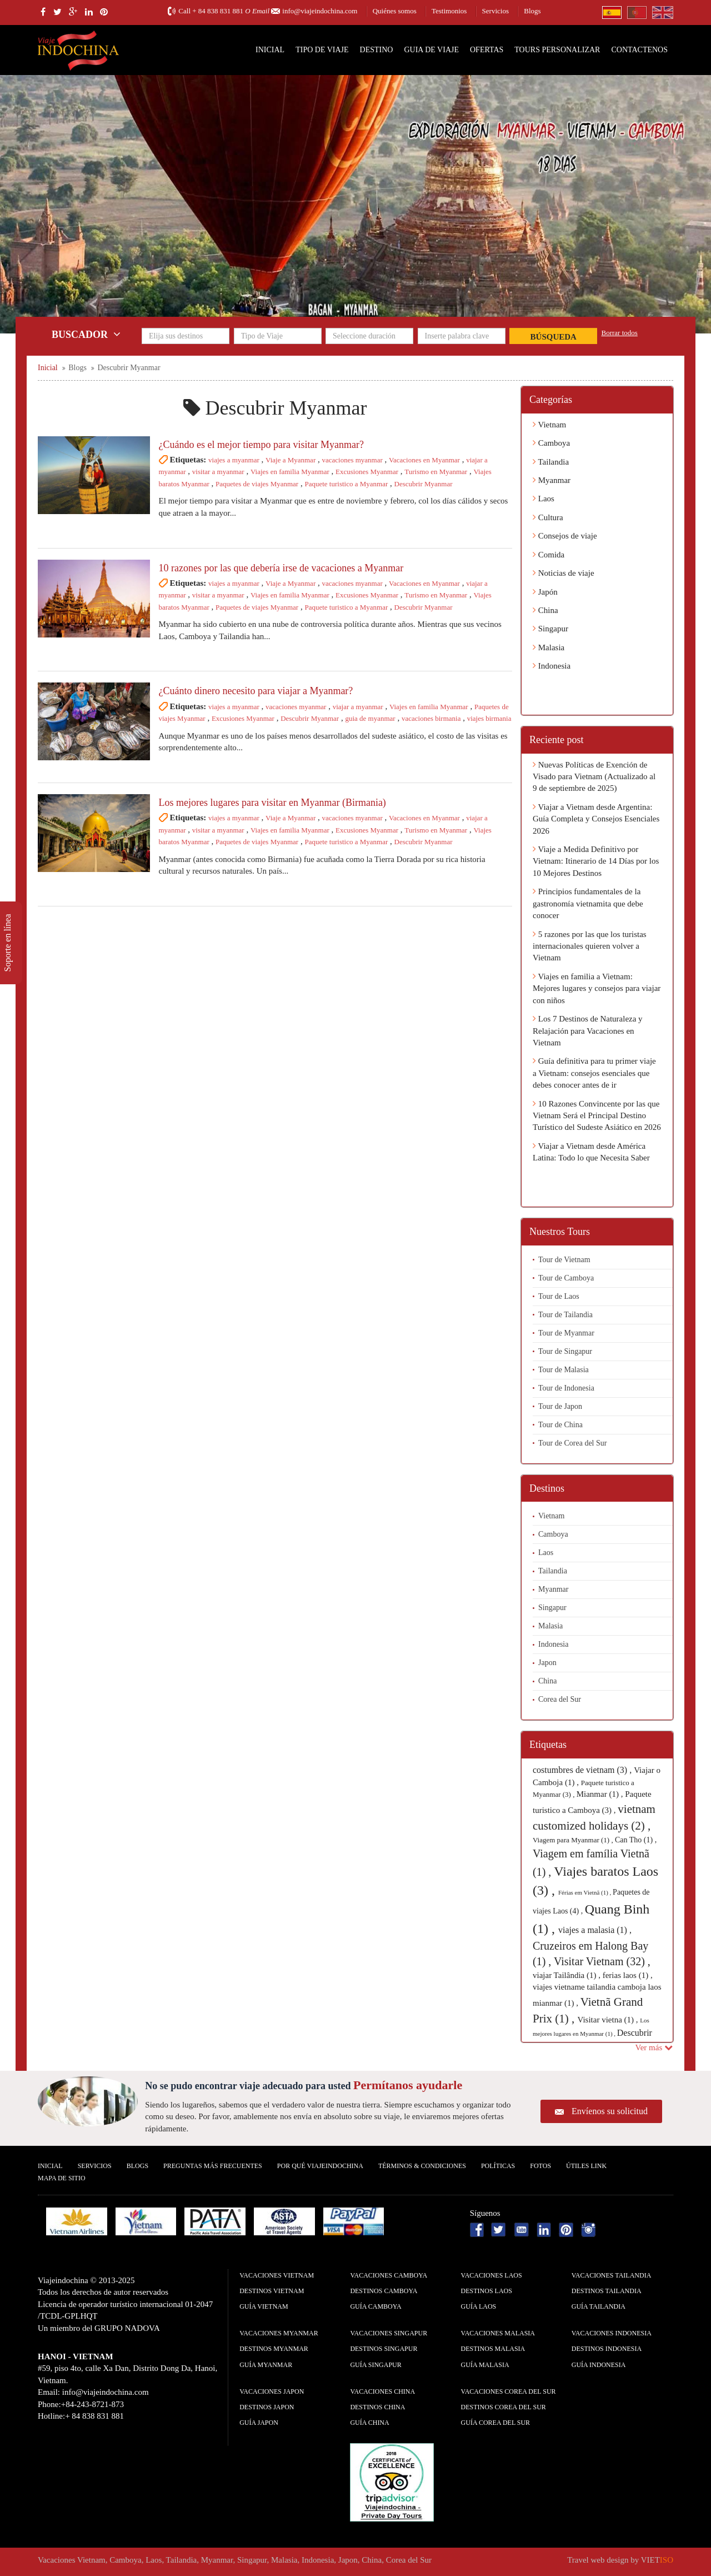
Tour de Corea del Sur (572, 1443)
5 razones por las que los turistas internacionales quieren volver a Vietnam (590, 946)
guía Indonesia (599, 2365)
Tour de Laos (558, 1296)
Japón (545, 591)
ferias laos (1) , (628, 1975)
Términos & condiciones (422, 2166)
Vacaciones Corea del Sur (508, 2391)
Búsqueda (553, 336)
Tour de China (560, 1425)
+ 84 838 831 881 (217, 11)
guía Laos (479, 2306)
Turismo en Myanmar (435, 471)
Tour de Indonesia (566, 1388)
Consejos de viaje (565, 535)
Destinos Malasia (493, 2349)
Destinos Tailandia (607, 2291)
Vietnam (549, 424)
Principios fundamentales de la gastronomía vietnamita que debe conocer (588, 903)
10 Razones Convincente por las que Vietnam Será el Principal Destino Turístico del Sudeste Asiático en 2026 (597, 1115)
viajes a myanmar (233, 460)
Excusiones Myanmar (367, 471)
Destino (376, 50)
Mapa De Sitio (62, 2178)
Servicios (495, 11)
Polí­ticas (498, 2166)
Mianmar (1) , (601, 1794)
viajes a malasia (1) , (595, 1930)
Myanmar (551, 480)
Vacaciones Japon (271, 2391)
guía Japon (258, 2422)
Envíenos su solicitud (610, 2111)
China (545, 610)
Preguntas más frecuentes (212, 2166)
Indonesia (551, 665)
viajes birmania (489, 718)
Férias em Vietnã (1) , (585, 1892)
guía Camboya (375, 2306)
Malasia (548, 647)
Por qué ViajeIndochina (320, 2166)
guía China (369, 2422)
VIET (657, 2559)
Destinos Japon (266, 2407)
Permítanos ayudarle (407, 2085)
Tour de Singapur (565, 1351)
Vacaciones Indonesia (612, 2333)
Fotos (540, 2166)
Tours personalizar (557, 50)
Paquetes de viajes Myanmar (257, 484)
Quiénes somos (395, 11)
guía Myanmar (265, 2365)
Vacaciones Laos (491, 2275)
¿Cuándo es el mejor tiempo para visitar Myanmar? (261, 444)
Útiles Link (586, 2166)
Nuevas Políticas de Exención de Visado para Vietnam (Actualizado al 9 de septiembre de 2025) (594, 776)
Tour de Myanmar (566, 1333)
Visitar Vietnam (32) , (602, 1961)
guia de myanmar (370, 718)
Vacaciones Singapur (388, 2333)
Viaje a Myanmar (291, 460)
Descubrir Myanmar (423, 484)
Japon (547, 1662)
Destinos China (377, 2407)
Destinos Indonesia (607, 2349)
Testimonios (449, 11)
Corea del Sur (559, 1699)
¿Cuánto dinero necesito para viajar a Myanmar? (256, 690)
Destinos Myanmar (273, 2349)
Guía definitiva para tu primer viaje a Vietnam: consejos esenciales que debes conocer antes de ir (594, 1073)
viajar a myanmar (358, 706)
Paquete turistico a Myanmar (346, 484)
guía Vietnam (263, 2306)
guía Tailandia (598, 2306)
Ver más (654, 2047)
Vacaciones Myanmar (278, 2333)
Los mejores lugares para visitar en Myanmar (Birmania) (272, 802)
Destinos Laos (486, 2291)
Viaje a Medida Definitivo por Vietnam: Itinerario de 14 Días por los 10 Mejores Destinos (596, 861)
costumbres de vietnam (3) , (583, 1770)
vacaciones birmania (431, 718)
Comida (548, 554)
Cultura (548, 517)
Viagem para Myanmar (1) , (574, 1840)
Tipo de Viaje (322, 50)
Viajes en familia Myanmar (290, 471)
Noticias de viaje (563, 573)
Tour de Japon (560, 1406)
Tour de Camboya (566, 1278)
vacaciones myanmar (352, 460)
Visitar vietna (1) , (609, 2019)
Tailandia (551, 461)
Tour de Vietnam (564, 1259)
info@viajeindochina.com (319, 11)
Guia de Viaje (431, 50)
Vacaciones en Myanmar (424, 460)
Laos (543, 498)
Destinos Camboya (383, 2291)
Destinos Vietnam (271, 2291)
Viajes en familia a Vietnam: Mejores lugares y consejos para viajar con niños (596, 988)
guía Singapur (375, 2365)
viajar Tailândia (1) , (568, 1975)
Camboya (551, 443)
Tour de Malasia (563, 1370)
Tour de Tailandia (565, 1315)
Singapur (550, 628)
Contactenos (639, 50)
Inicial (270, 50)
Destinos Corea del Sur (503, 2407)
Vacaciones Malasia (498, 2333)
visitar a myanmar (218, 471)
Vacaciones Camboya (388, 2275)
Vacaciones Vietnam (276, 2275)
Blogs (532, 11)
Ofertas (486, 50)
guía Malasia (485, 2365)
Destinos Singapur (383, 2349)
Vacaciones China (382, 2391)
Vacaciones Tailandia (612, 2275)
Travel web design (597, 2559)
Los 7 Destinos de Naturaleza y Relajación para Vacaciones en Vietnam (588, 1030)
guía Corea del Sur (495, 2422)
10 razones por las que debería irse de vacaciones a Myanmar (281, 568)
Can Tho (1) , (636, 1840)
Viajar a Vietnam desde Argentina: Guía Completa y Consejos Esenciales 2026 (596, 819)
